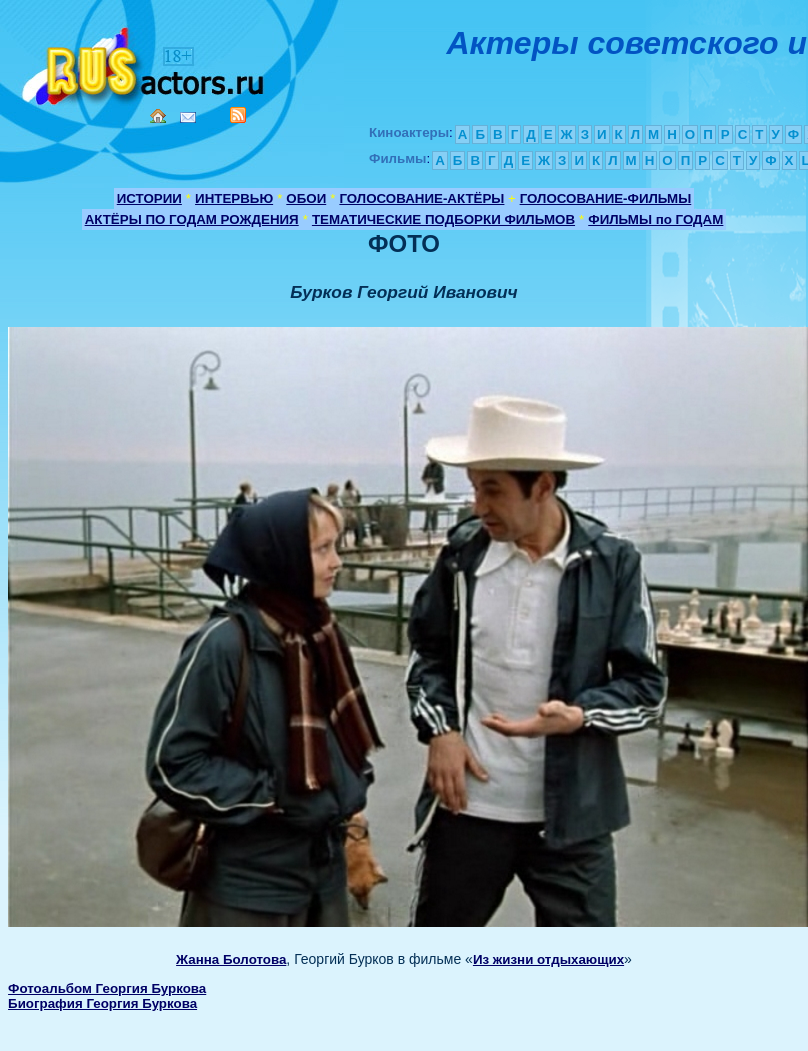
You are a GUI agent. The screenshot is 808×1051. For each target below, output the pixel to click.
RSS (238, 115)
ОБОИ (306, 198)
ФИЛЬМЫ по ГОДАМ (655, 219)
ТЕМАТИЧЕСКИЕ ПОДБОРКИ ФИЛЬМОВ (443, 219)
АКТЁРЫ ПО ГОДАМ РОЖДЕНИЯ (192, 219)
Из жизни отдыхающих (548, 959)
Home (158, 116)
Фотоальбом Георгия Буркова (107, 988)
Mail (188, 117)
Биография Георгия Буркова (102, 1003)
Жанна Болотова (231, 959)
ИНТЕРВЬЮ (234, 198)
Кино (145, 62)
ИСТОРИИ (149, 198)
